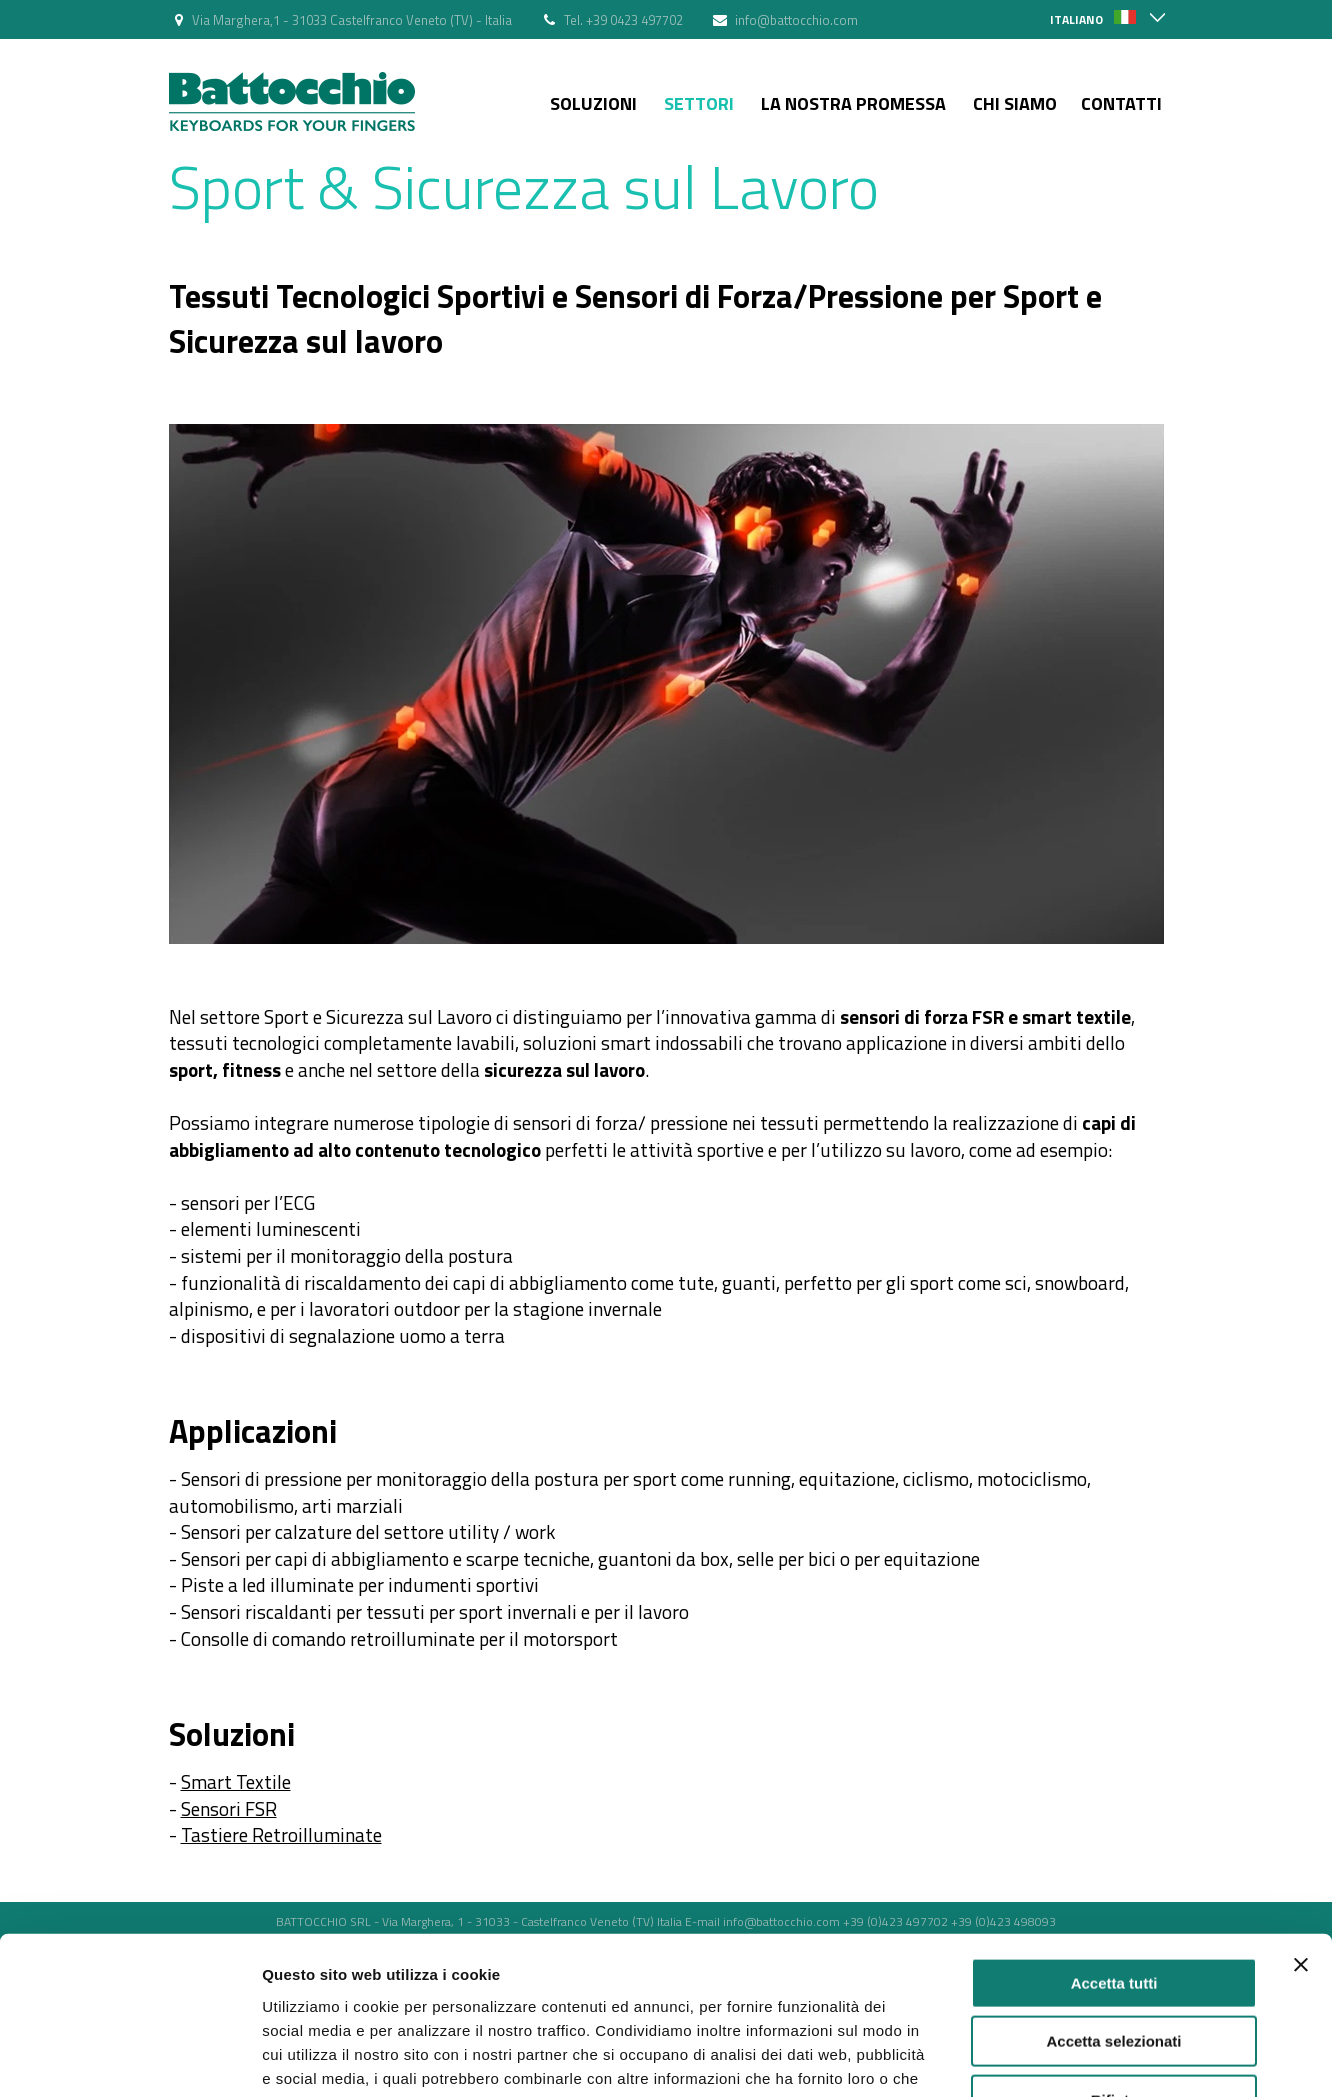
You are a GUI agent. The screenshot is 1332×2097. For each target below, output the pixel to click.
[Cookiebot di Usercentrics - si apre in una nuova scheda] (129, 1908)
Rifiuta (1114, 1819)
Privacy (501, 1959)
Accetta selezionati (1113, 1760)
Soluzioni (593, 103)
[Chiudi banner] (1301, 1684)
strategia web (814, 1959)
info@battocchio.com (796, 20)
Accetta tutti (1114, 1702)
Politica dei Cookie (580, 1959)
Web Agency (674, 1959)
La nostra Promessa (853, 103)
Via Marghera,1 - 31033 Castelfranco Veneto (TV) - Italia (352, 20)
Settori (699, 103)
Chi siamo (1015, 103)
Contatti (1121, 103)
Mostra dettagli (1052, 1907)
